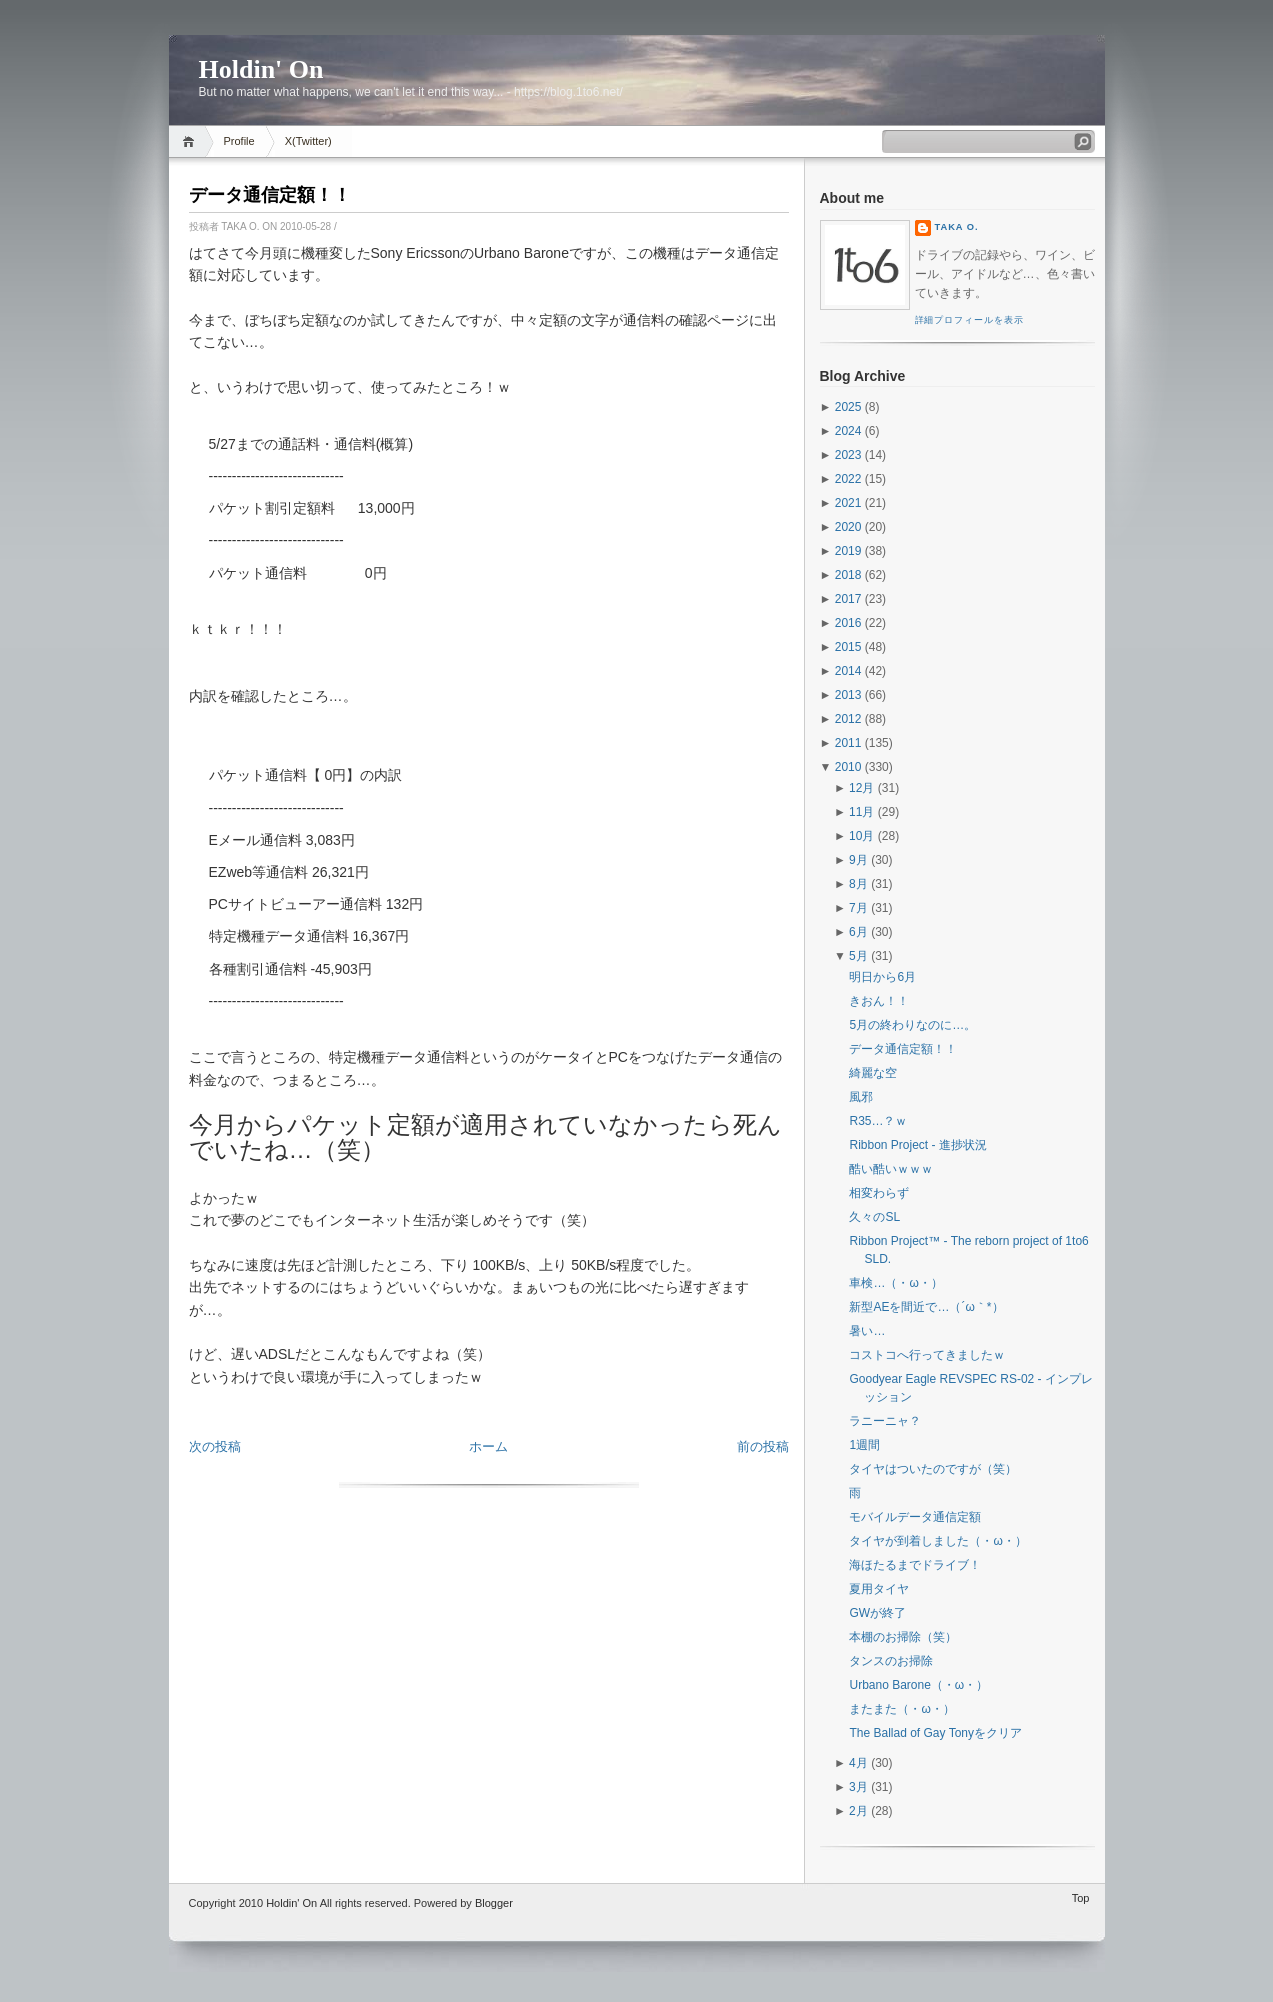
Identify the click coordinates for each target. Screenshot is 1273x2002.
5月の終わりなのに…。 (912, 1025)
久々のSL (874, 1217)
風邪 (861, 1097)
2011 (848, 743)
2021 (848, 503)
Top (1081, 1898)
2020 (848, 527)
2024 (848, 431)
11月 (861, 812)
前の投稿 (763, 1446)
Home (191, 141)
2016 (848, 623)
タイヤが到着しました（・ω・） (937, 1541)
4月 (858, 1763)
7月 (858, 908)
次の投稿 (215, 1446)
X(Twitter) (308, 141)
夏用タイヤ (879, 1589)
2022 (848, 479)
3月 (858, 1787)
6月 (858, 932)
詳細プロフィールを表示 (969, 320)
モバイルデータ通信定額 (915, 1517)
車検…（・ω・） (895, 1283)
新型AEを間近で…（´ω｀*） (926, 1307)
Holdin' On (261, 69)
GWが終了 (877, 1613)
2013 (848, 695)
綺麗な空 (873, 1073)
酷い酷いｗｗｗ (891, 1169)
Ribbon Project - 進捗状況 (917, 1145)
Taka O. (957, 227)
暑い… (867, 1331)
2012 (848, 719)
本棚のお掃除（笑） (903, 1637)
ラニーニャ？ (885, 1421)
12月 (861, 788)
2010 (848, 767)
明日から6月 (882, 977)
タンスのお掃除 (891, 1661)
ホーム (488, 1446)
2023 (848, 455)
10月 (861, 836)
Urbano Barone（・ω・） (918, 1685)
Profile (239, 141)
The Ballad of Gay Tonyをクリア (935, 1733)
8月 (858, 884)
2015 (848, 647)
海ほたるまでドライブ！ (915, 1565)
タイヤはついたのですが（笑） (933, 1469)
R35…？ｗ (878, 1121)
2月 (858, 1811)
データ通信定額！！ (270, 195)
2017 (848, 599)
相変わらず (879, 1193)
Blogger (494, 1903)
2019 (848, 551)
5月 (858, 956)
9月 (858, 860)
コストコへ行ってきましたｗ (927, 1355)
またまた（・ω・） (901, 1709)
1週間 (864, 1445)
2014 (848, 671)
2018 (848, 575)
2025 (848, 407)
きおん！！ (879, 1001)
